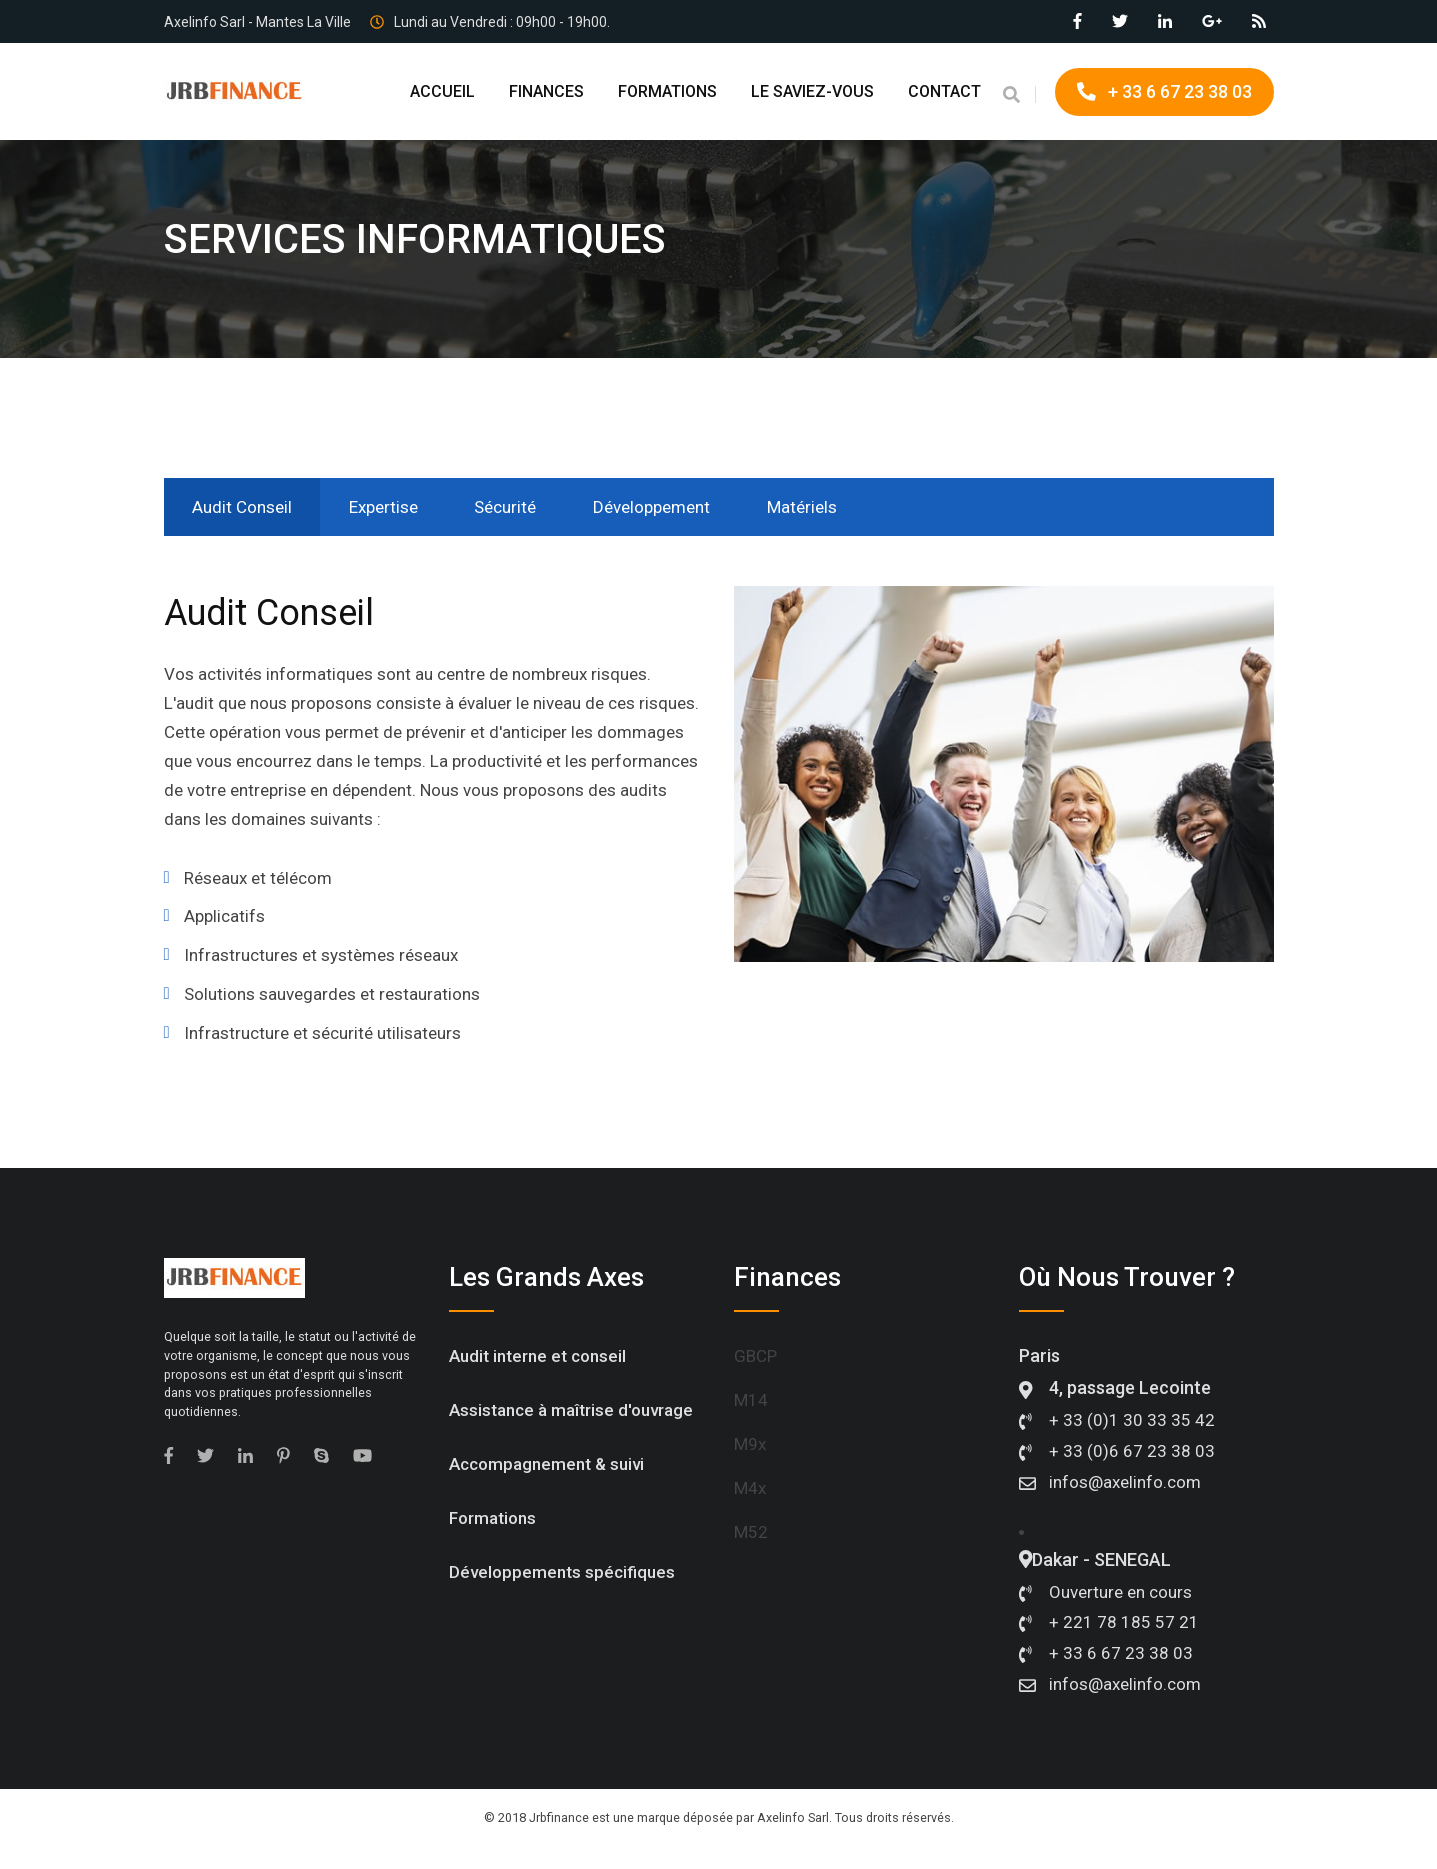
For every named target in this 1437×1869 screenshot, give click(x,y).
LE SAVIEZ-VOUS (812, 91)
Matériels (817, 507)
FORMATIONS (667, 91)
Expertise (388, 507)
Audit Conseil (244, 507)
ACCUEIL (442, 91)
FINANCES (546, 91)
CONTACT (944, 91)
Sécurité (514, 507)
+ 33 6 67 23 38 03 (1164, 91)
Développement (663, 507)
